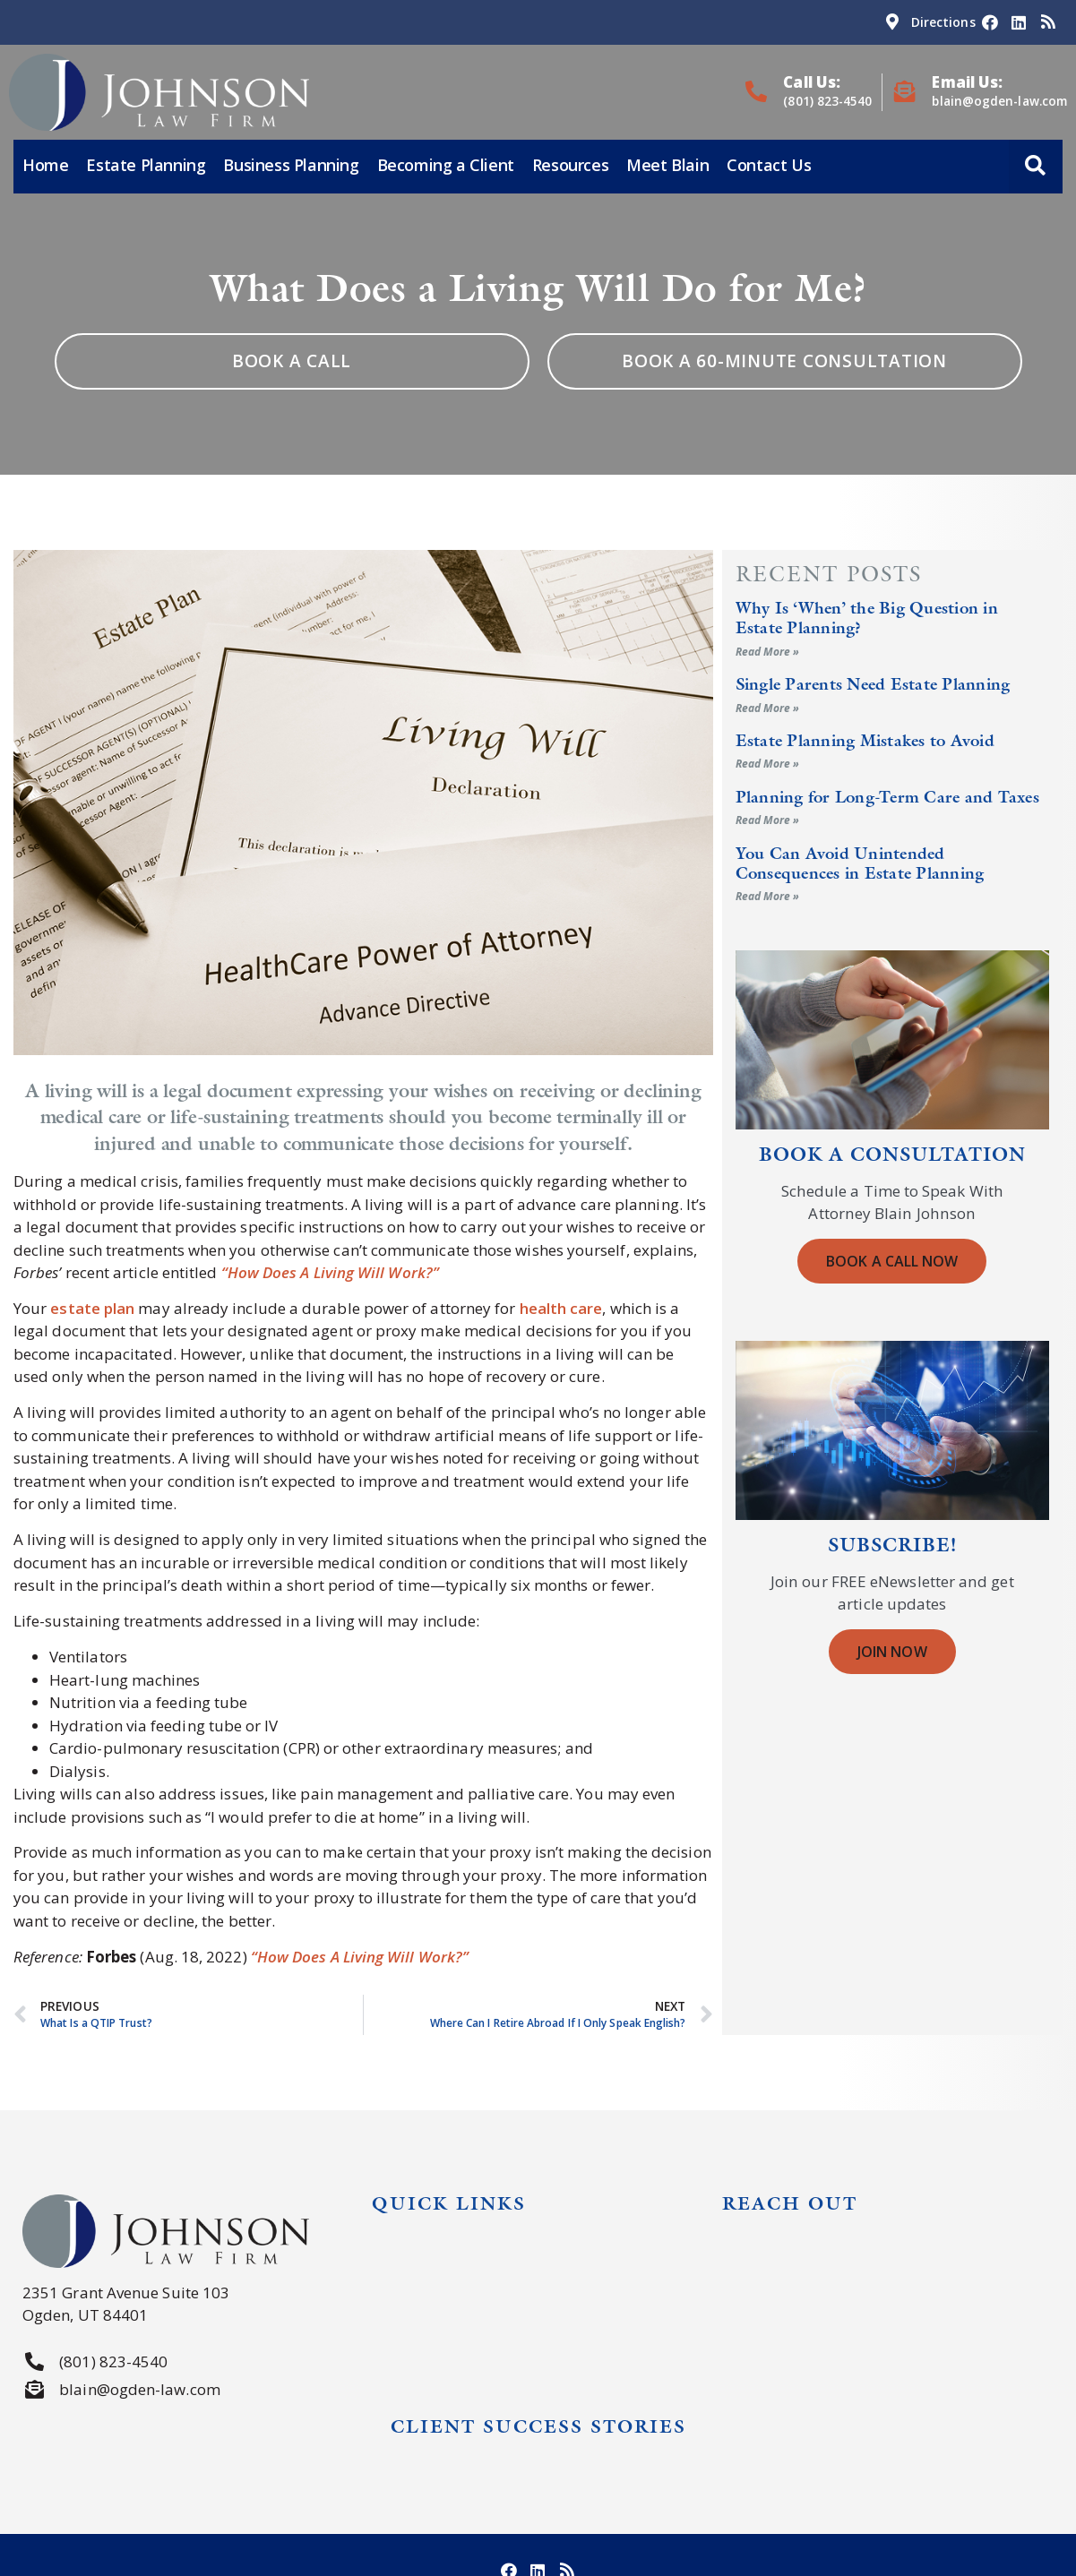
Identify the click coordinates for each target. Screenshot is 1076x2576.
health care (561, 1308)
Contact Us (769, 165)
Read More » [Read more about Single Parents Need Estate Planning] (768, 708)
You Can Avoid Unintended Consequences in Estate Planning (860, 863)
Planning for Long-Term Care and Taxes (887, 796)
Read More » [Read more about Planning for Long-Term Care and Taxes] (768, 820)
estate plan (92, 1308)
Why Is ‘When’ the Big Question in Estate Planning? (867, 617)
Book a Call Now (892, 1261)
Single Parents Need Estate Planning (873, 684)
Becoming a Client (445, 165)
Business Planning (290, 165)
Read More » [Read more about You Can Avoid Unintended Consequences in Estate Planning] (768, 896)
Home (45, 165)
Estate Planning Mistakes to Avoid (865, 740)
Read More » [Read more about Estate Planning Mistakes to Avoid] (768, 763)
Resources (570, 165)
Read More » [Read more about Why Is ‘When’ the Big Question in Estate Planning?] (768, 651)
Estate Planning (145, 165)
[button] (1036, 167)
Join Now (892, 1652)
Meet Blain (667, 165)
